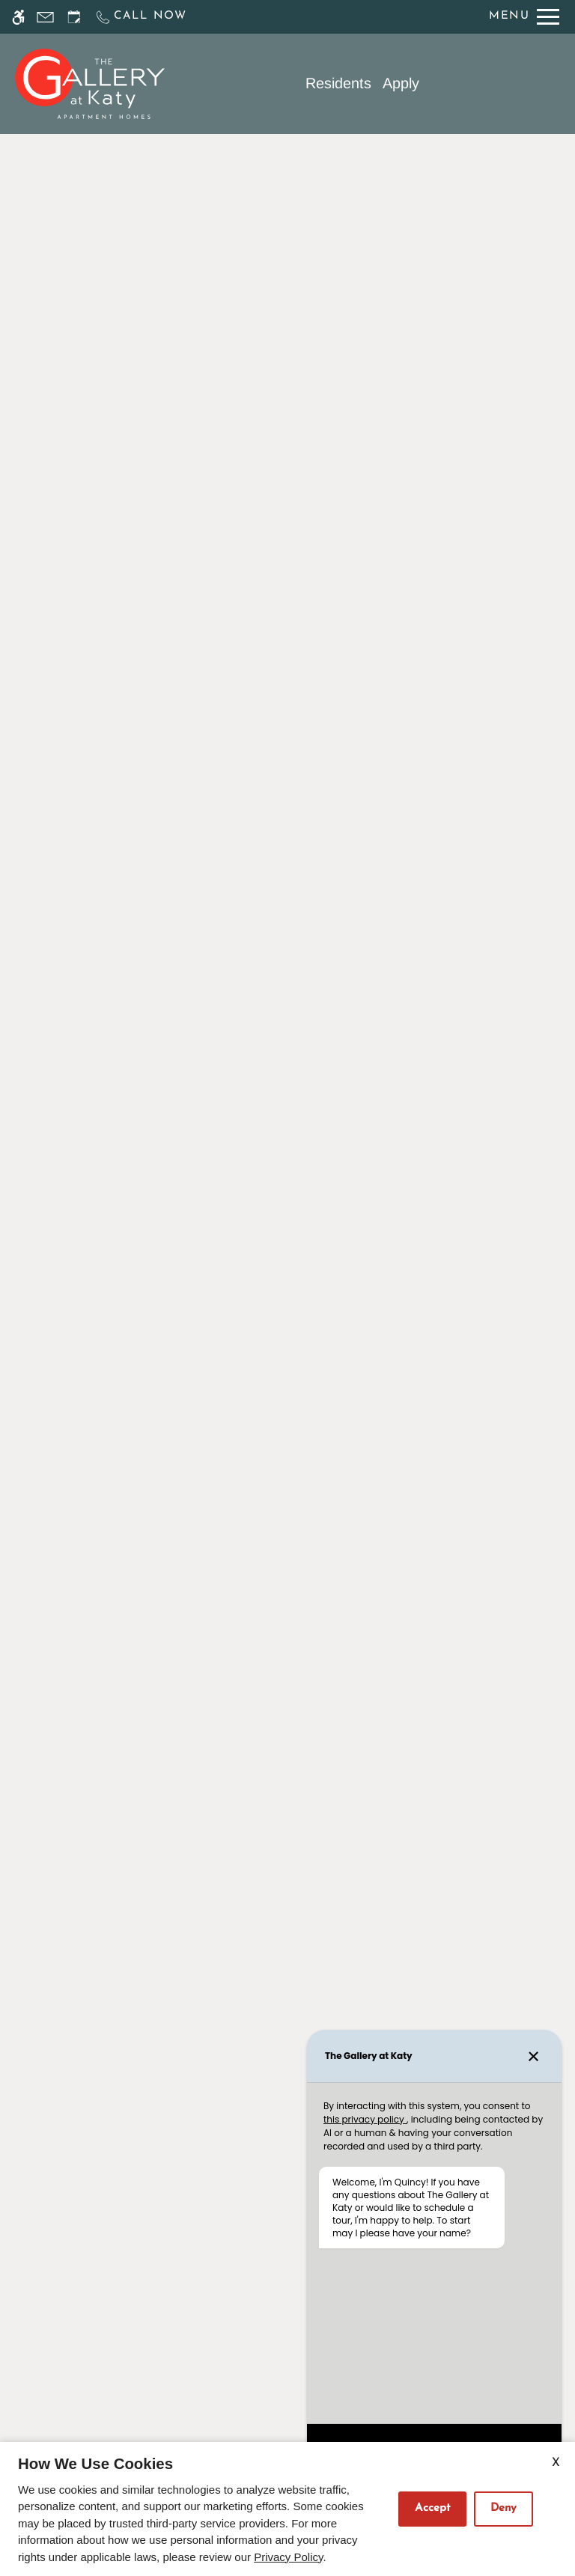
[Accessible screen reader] (18, 17)
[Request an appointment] (74, 17)
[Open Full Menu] (524, 17)
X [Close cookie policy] (556, 2463)
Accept (432, 2508)
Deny (503, 2508)
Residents (338, 83)
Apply (401, 83)
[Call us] (140, 17)
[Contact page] (45, 17)
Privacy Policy (288, 2557)
